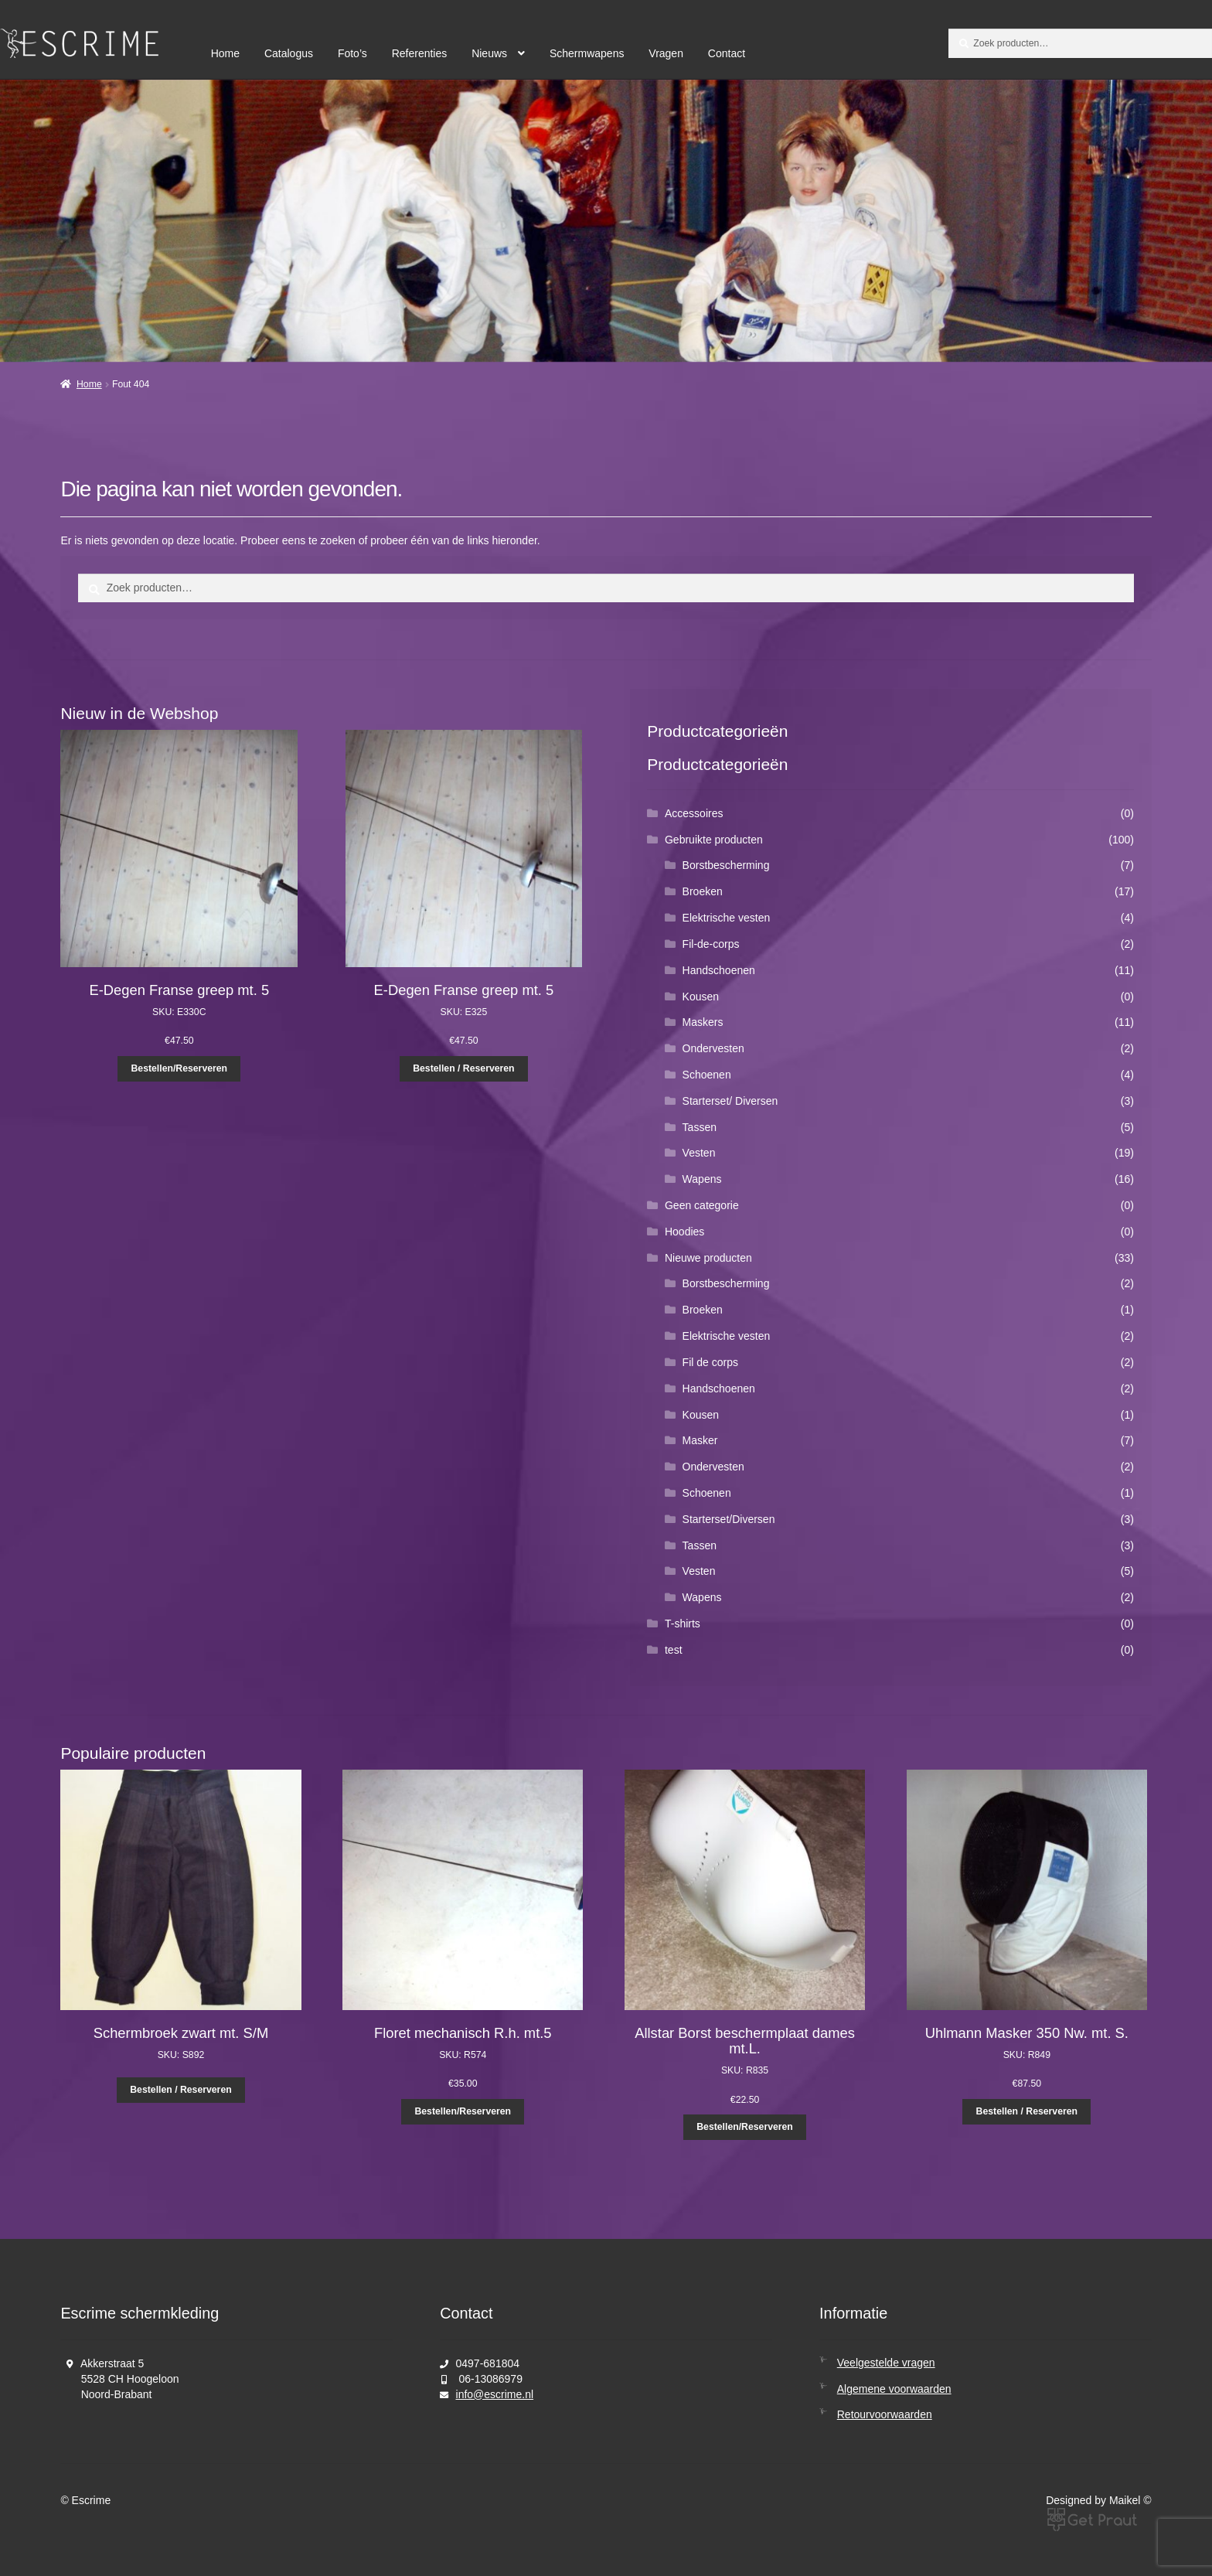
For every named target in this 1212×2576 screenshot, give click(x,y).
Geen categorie (702, 1205)
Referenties (420, 53)
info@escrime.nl (495, 2394)
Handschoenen (719, 970)
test (674, 1650)
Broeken (703, 891)
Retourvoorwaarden (884, 2414)
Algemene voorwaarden (894, 2389)
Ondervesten (713, 1048)
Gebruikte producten (714, 839)
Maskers (703, 1022)
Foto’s (352, 53)
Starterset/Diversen (729, 1519)
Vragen (666, 53)
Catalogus (288, 53)
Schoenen (707, 1074)
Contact (726, 53)
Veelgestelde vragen (886, 2362)
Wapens (702, 1179)
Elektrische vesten (727, 917)
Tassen (700, 1127)
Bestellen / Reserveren (463, 1068)
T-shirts (682, 1623)
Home (225, 53)
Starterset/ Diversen (730, 1101)
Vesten (699, 1153)
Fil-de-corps (711, 944)
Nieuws (489, 53)
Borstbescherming (726, 865)
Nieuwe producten (708, 1258)
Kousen (701, 996)
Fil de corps (710, 1362)
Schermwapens (587, 53)
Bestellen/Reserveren (179, 1068)
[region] (606, 221)
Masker (700, 1440)
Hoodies (684, 1231)
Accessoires (694, 813)
